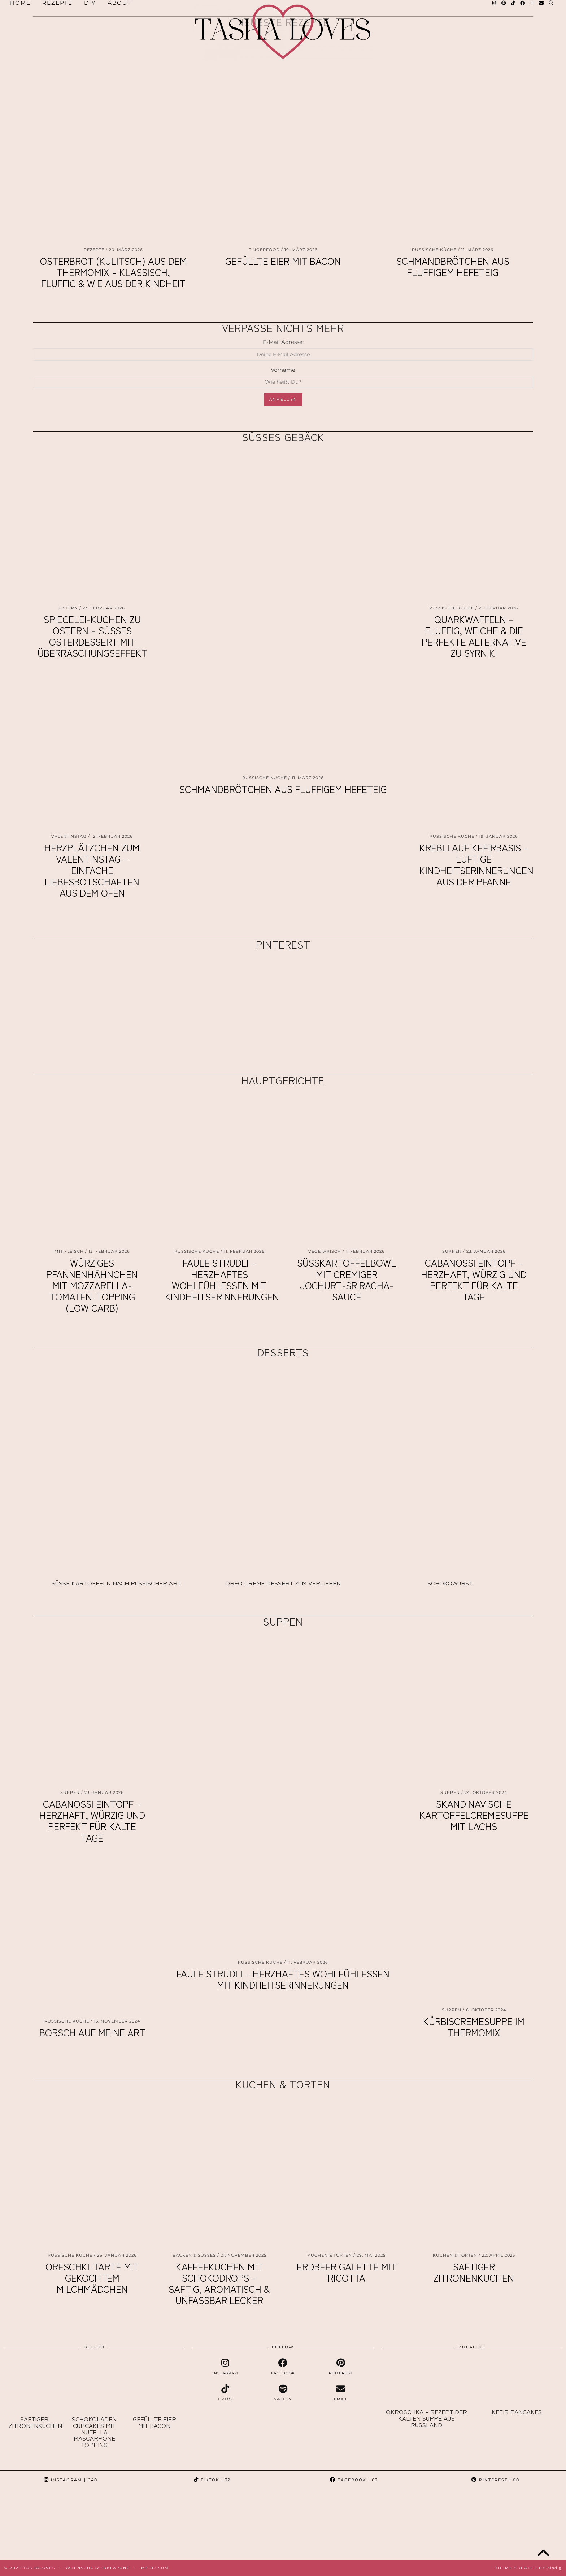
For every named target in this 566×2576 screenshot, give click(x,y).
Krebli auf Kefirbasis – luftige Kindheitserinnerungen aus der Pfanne (476, 864)
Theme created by (528, 2568)
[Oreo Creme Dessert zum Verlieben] (283, 1469)
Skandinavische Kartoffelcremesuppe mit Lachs (474, 1815)
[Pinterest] (83, 999)
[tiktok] (225, 2392)
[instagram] (225, 2366)
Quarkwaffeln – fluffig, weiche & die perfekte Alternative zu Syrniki (474, 636)
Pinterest (495, 2479)
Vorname (283, 369)
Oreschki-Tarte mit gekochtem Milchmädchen (92, 2277)
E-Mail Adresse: (283, 341)
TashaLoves (39, 2568)
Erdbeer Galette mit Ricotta (346, 2272)
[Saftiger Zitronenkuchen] (34, 2385)
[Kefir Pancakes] (516, 2381)
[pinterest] (341, 2366)
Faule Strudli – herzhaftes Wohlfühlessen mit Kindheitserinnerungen (222, 1279)
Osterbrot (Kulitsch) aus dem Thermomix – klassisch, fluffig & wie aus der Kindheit (113, 272)
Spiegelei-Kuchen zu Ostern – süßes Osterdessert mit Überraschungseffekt (92, 636)
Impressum (154, 2568)
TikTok (212, 2479)
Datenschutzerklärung (97, 2568)
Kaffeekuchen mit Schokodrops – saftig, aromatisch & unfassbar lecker (219, 2283)
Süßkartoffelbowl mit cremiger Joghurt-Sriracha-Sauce (346, 1279)
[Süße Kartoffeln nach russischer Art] (116, 1469)
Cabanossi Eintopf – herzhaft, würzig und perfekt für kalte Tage (474, 1279)
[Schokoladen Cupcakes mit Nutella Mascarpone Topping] (94, 2385)
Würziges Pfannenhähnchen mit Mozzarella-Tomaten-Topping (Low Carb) (92, 1285)
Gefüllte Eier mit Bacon (283, 260)
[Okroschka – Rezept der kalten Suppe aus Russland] (426, 2381)
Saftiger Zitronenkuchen (474, 2272)
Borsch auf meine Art (92, 2032)
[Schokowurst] (450, 1469)
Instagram (70, 2479)
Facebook (354, 2479)
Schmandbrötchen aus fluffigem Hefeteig (452, 266)
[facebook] (283, 2366)
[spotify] (283, 2392)
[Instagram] (35, 2524)
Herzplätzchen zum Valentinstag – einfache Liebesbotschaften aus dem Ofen (92, 870)
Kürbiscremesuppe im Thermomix (473, 2026)
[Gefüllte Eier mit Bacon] (154, 2385)
